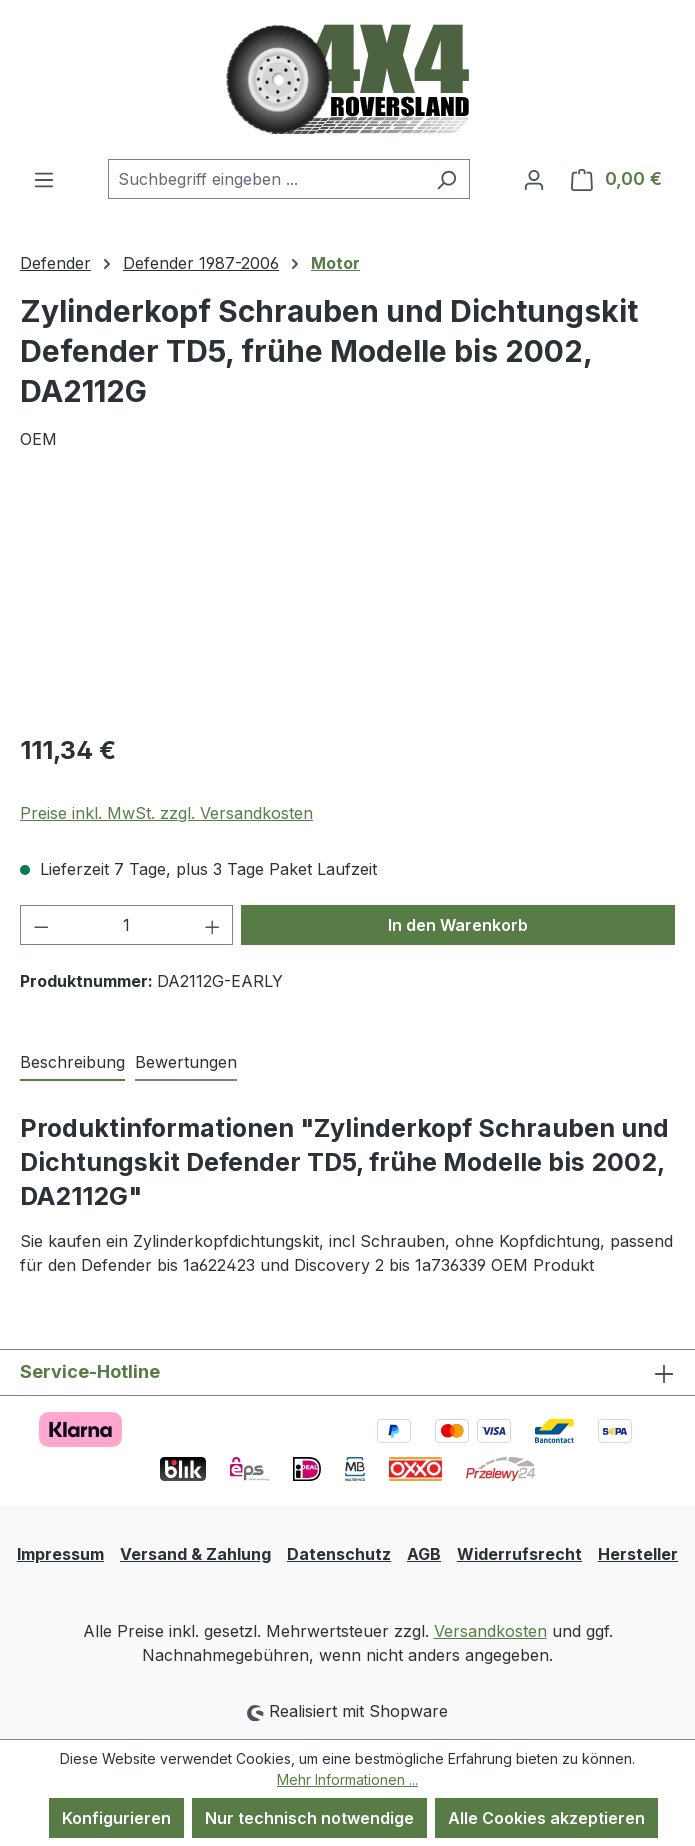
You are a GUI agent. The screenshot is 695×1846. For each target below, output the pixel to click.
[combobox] (266, 179)
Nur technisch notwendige (309, 1818)
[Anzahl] (127, 925)
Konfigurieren (116, 1818)
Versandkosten (490, 1631)
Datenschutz (339, 1554)
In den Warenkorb (458, 925)
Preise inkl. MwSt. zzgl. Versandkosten (166, 813)
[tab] (72, 1063)
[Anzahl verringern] (41, 925)
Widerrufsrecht (519, 1554)
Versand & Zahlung (195, 1554)
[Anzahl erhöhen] (213, 925)
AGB (424, 1554)
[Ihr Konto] (534, 179)
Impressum (60, 1554)
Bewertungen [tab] (186, 1062)
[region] (347, 603)
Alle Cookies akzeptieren (546, 1818)
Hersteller (638, 1554)
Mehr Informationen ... (347, 1779)
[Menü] (44, 179)
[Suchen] (446, 179)
